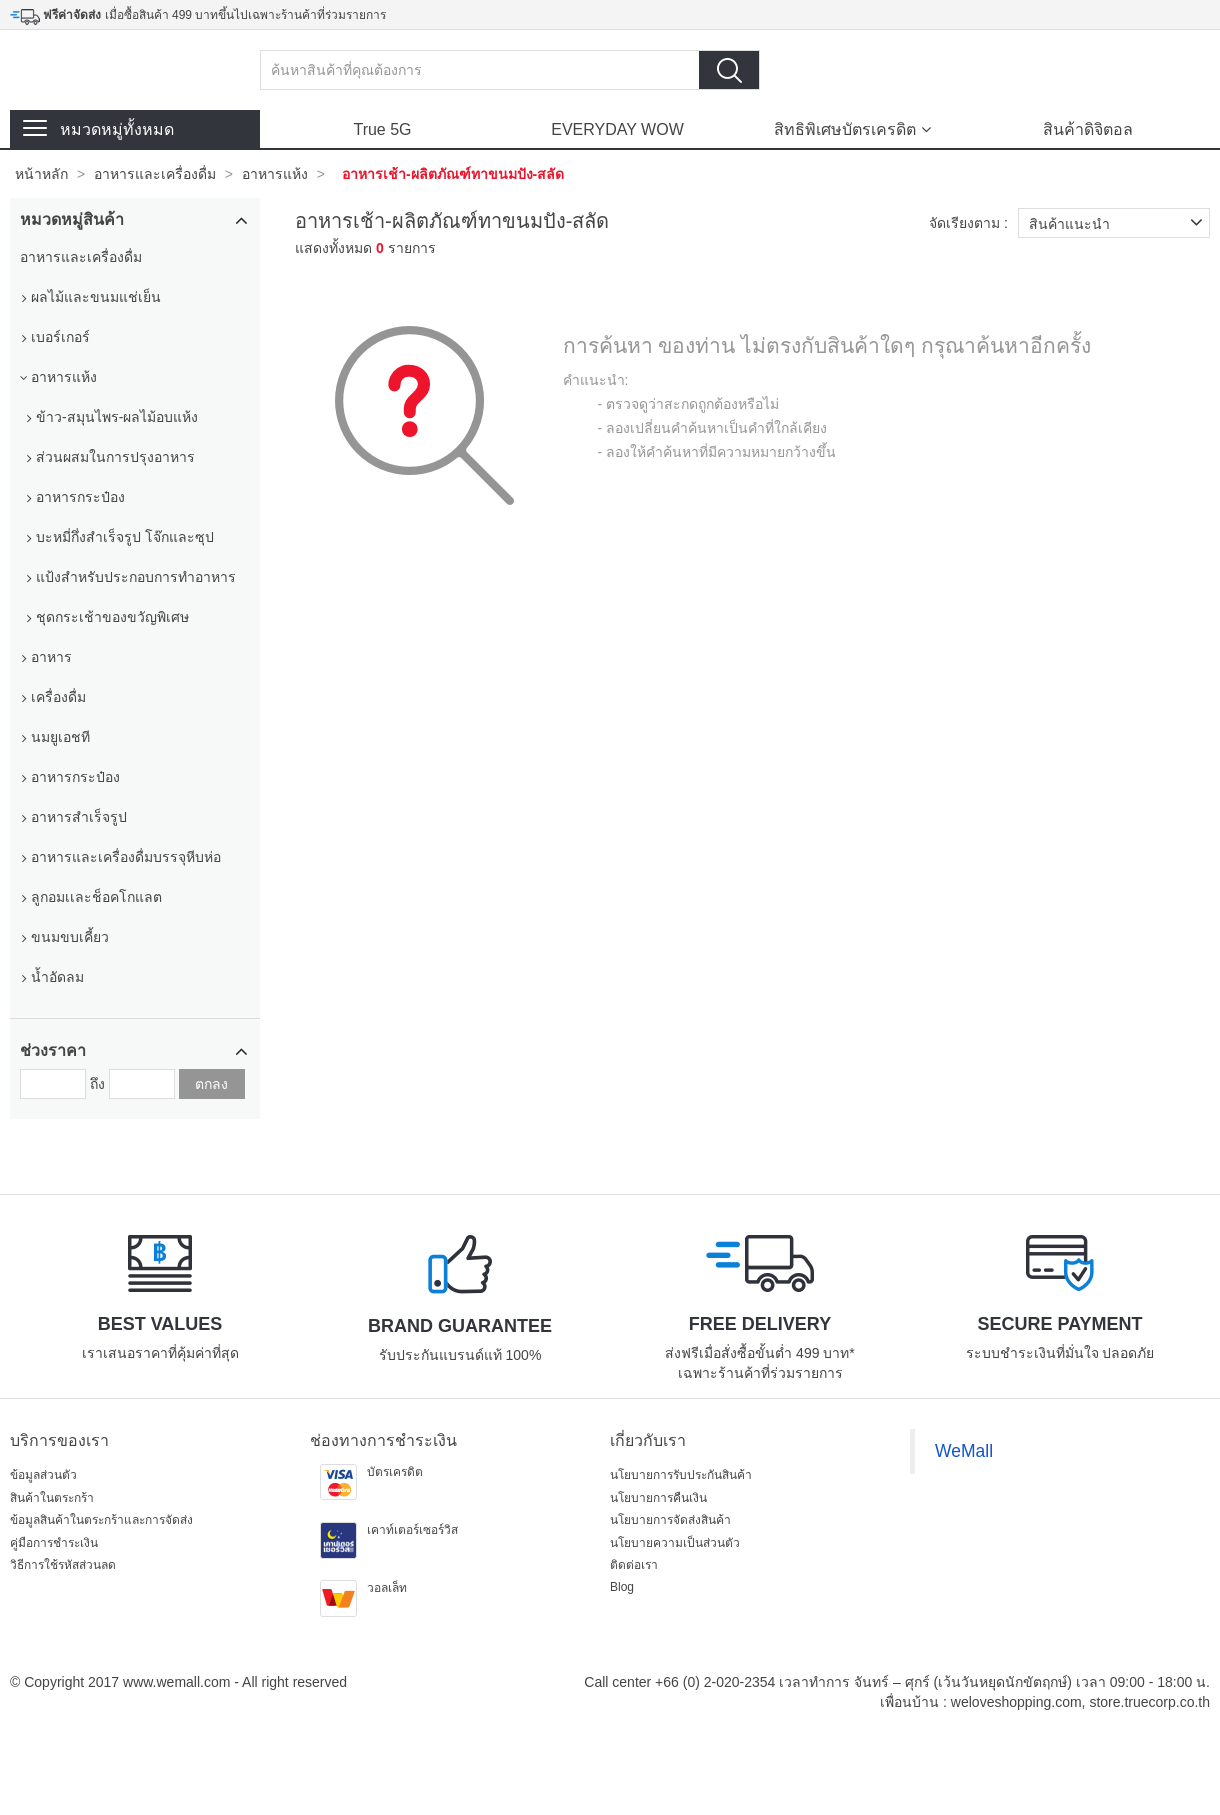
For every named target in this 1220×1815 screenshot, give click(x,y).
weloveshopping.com (1016, 1702)
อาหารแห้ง (275, 174)
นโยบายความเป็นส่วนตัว (675, 1543)
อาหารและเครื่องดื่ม (155, 174)
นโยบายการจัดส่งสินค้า (670, 1520)
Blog (622, 1587)
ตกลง (211, 1084)
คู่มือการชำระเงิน (54, 1543)
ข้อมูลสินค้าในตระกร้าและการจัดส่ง (101, 1520)
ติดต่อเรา (634, 1565)
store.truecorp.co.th (1149, 1702)
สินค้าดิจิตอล (1088, 129)
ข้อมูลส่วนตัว (43, 1475)
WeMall (964, 1451)
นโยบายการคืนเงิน (658, 1498)
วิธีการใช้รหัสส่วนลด (63, 1565)
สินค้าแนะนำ (1119, 223)
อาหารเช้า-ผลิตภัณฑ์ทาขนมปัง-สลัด (453, 174)
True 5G (382, 129)
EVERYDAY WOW (617, 129)
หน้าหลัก (41, 174)
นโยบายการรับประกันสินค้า (681, 1475)
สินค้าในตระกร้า (52, 1498)
